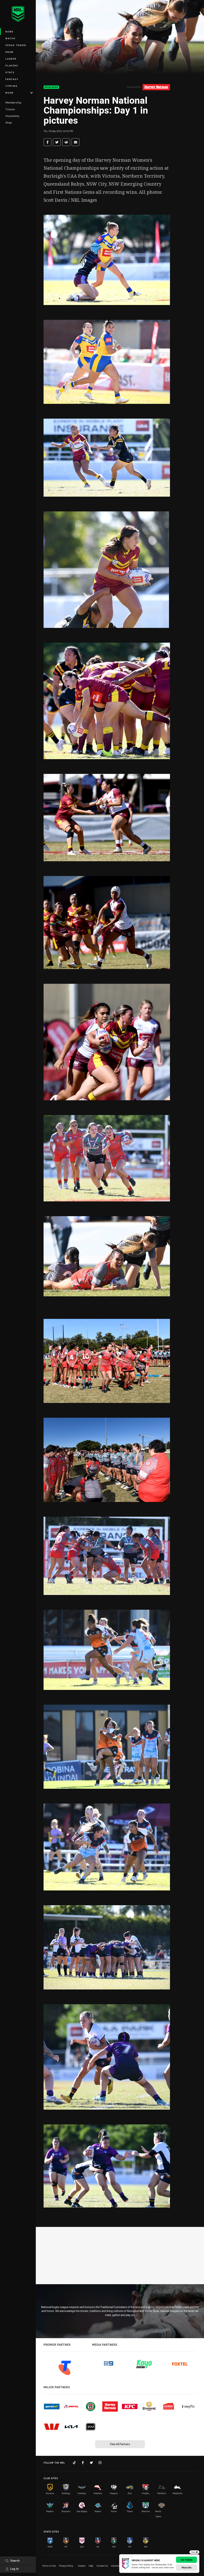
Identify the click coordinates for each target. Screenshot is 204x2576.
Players (11, 65)
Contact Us (102, 2565)
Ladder (11, 58)
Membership (13, 102)
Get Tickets (186, 2559)
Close (194, 2552)
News (9, 31)
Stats (10, 72)
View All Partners (120, 2444)
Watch (10, 38)
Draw (9, 51)
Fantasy (11, 79)
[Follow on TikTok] (74, 2462)
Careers (82, 2565)
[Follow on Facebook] (82, 2462)
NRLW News (51, 87)
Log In (12, 2569)
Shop (8, 122)
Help (91, 2565)
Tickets (10, 109)
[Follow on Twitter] (91, 2462)
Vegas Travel (16, 45)
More (19, 92)
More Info (187, 2567)
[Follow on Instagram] (100, 2462)
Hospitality (12, 116)
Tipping (11, 85)
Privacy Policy (66, 2565)
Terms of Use (49, 2565)
